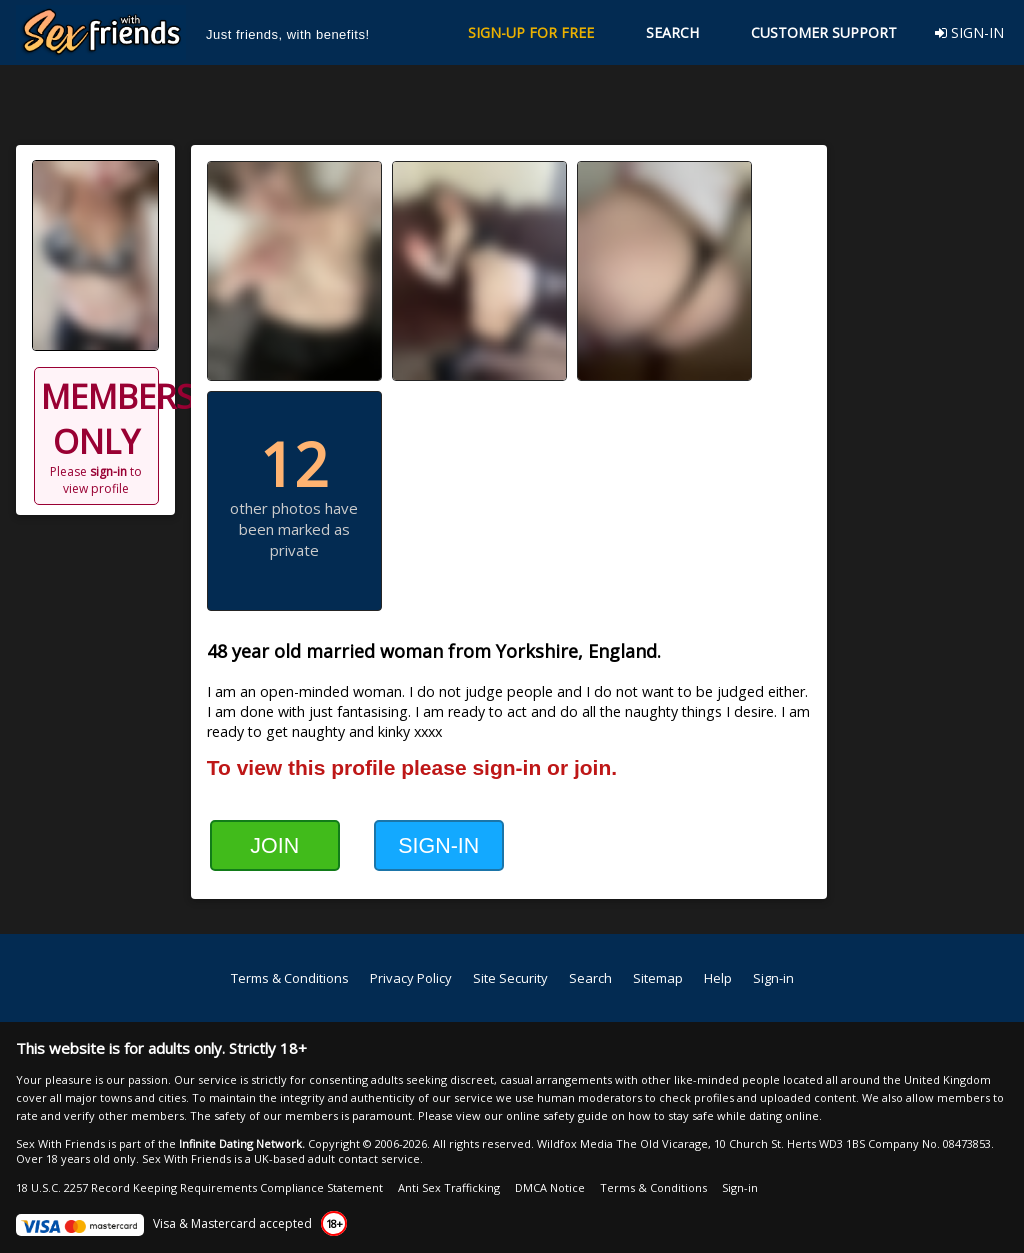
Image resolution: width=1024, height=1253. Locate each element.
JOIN (274, 846)
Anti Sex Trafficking (449, 1187)
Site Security (510, 978)
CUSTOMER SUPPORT (824, 32)
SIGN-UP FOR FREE (531, 32)
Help (718, 978)
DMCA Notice (550, 1187)
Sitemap (658, 978)
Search (590, 978)
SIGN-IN (969, 32)
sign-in (108, 471)
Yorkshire (537, 651)
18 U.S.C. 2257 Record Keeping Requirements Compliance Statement (199, 1187)
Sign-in (773, 978)
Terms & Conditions (290, 978)
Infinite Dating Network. (242, 1143)
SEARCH (672, 32)
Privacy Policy (411, 978)
